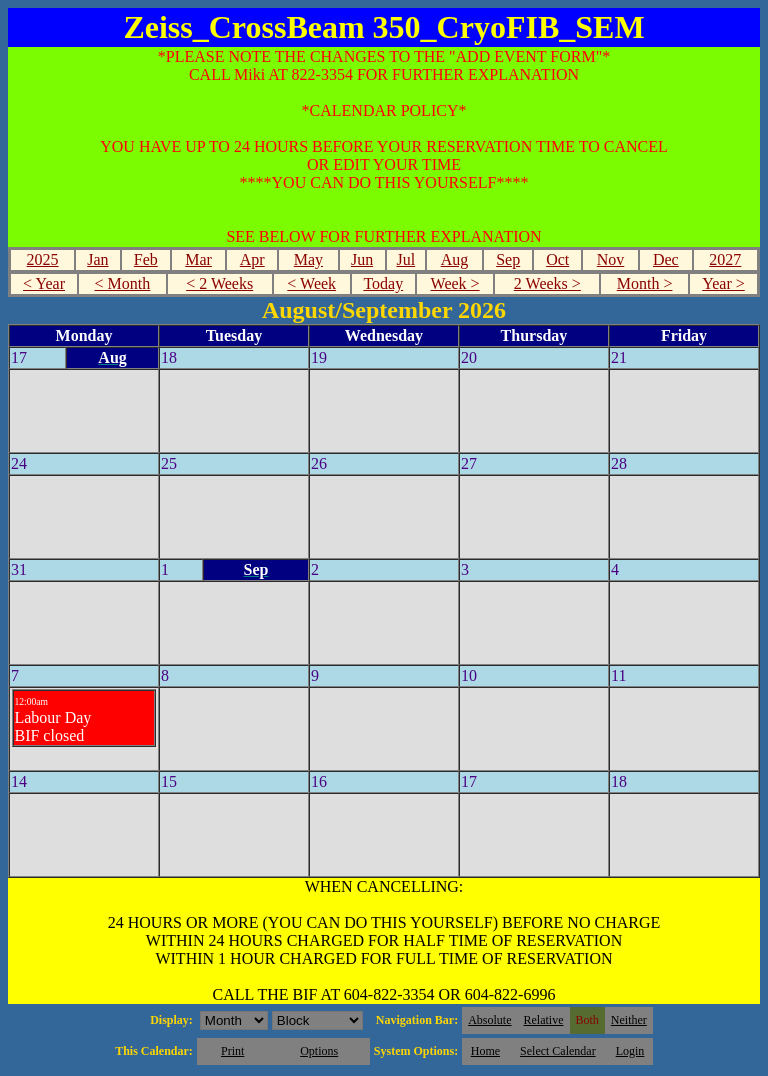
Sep (508, 259)
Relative (544, 1020)
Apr (252, 259)
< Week (311, 283)
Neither (629, 1020)
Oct (557, 259)
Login (630, 1051)
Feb (146, 259)
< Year (44, 283)
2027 (725, 259)
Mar (198, 259)
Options (319, 1051)
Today (383, 283)
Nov (611, 259)
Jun (362, 259)
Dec (666, 259)
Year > (723, 283)
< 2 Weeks (219, 283)
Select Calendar (558, 1051)
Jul (405, 259)
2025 (43, 259)
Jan (97, 259)
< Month (123, 283)
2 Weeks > (547, 283)
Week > (455, 283)
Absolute (489, 1020)
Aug (455, 259)
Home (485, 1051)
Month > (645, 283)
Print (232, 1051)
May (308, 259)
